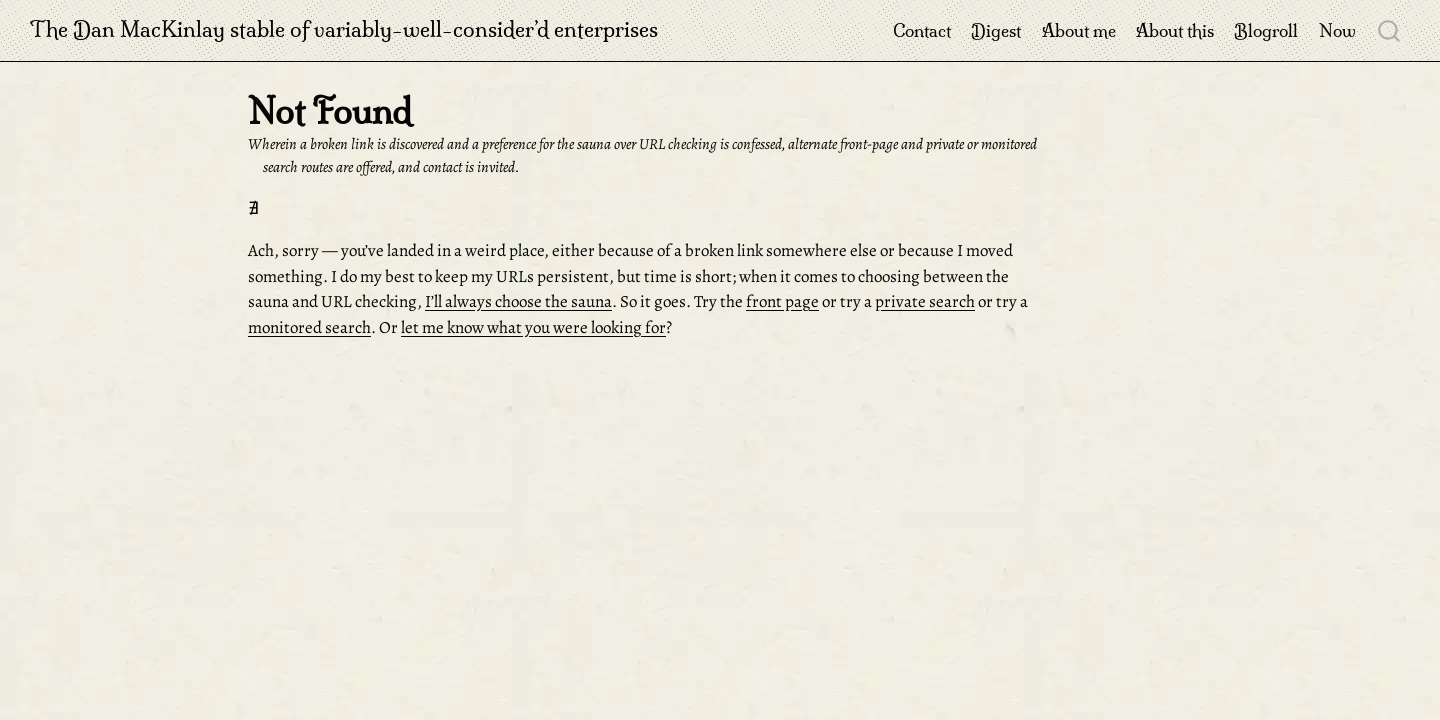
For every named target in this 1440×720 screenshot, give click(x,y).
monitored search (309, 327)
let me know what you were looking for (533, 327)
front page (782, 301)
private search (925, 301)
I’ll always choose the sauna (518, 301)
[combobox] (1390, 30)
